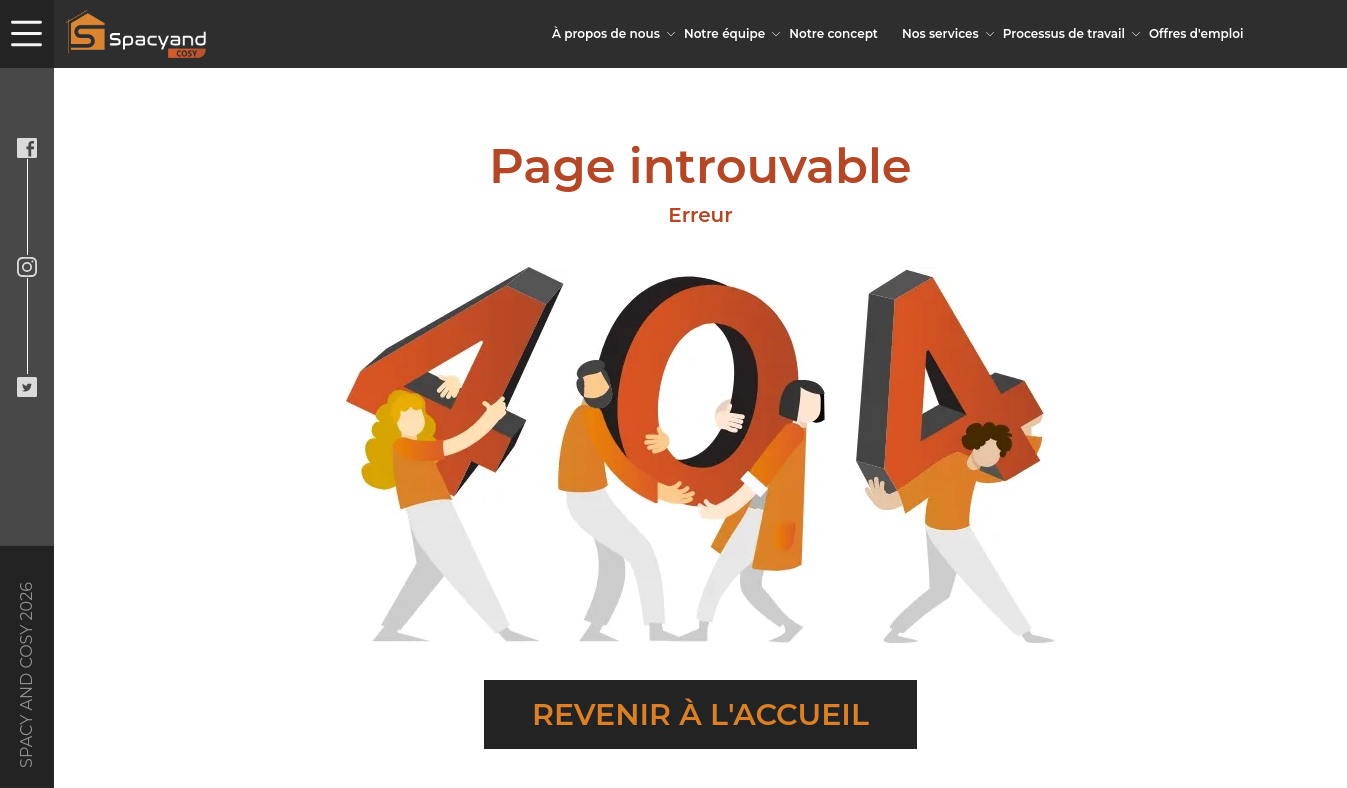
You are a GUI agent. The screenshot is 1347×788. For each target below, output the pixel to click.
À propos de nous (606, 33)
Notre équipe (724, 33)
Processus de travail (1064, 33)
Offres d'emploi (1196, 33)
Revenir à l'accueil (700, 714)
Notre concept (833, 33)
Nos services (940, 33)
